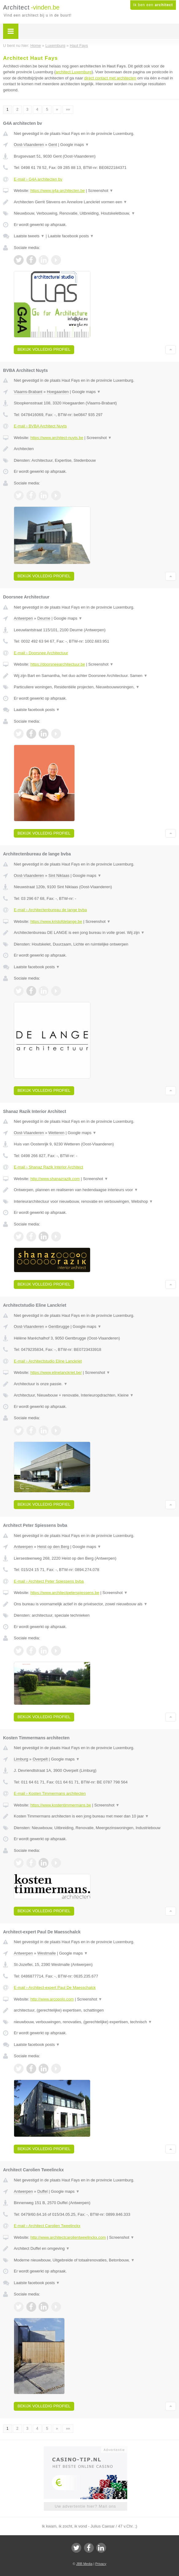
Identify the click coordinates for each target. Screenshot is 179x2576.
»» (68, 109)
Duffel (42, 2191)
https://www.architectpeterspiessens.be (64, 1592)
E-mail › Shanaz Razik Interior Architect (48, 1167)
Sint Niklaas (59, 875)
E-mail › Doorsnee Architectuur (41, 653)
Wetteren (56, 1132)
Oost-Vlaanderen (29, 144)
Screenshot (100, 190)
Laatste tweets (29, 236)
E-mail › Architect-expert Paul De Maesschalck (55, 1987)
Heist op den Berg (53, 1546)
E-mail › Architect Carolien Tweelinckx (47, 2225)
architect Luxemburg (73, 72)
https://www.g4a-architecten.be (57, 190)
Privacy (100, 2564)
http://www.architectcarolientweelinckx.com (68, 2237)
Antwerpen (23, 618)
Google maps (74, 144)
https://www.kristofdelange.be (56, 921)
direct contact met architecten (110, 78)
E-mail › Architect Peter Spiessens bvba (49, 1581)
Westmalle (46, 1953)
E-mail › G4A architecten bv (38, 179)
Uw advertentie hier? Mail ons (85, 2506)
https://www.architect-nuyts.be (56, 437)
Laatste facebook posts (71, 236)
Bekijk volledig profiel (43, 349)
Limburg (21, 1759)
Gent (52, 144)
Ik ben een (153, 5)
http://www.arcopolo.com (52, 1999)
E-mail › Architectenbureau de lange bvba (50, 910)
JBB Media (84, 2564)
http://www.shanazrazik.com (55, 1178)
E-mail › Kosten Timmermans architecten (50, 1793)
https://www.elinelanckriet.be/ (56, 1372)
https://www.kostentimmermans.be (60, 1805)
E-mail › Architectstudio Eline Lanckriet (48, 1361)
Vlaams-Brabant (28, 391)
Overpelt (40, 1759)
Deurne (44, 618)
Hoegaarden (58, 391)
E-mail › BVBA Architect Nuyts (40, 426)
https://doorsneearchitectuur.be (57, 664)
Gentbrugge (59, 1326)
